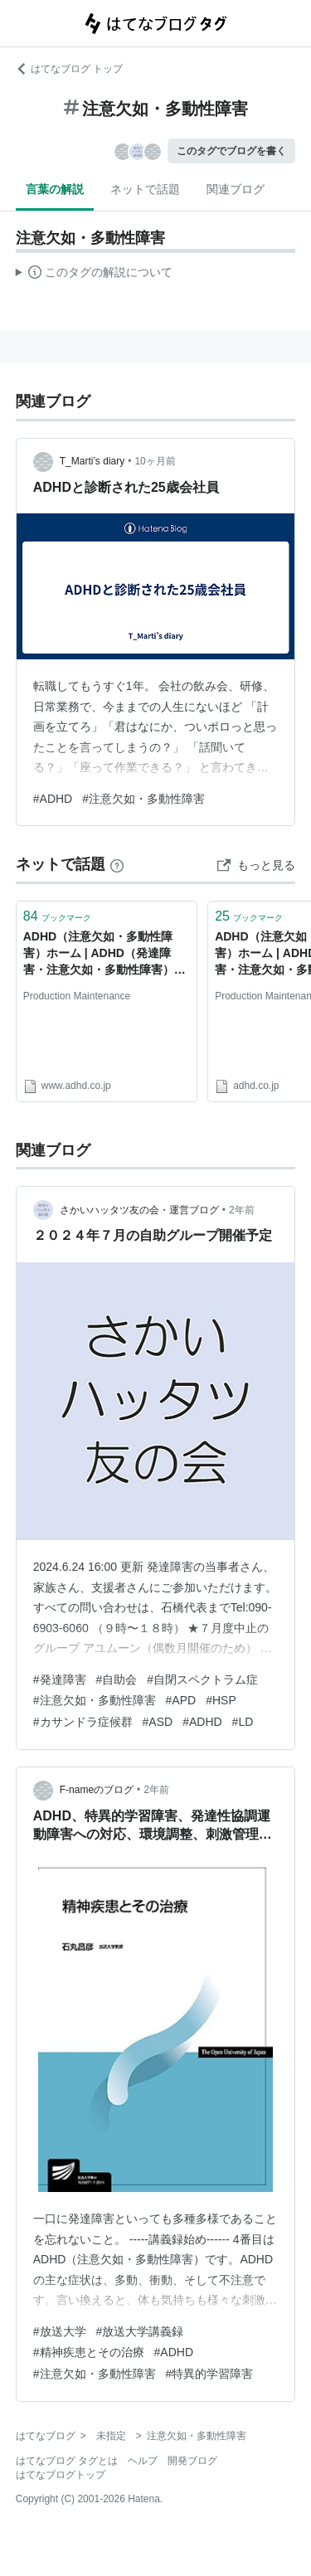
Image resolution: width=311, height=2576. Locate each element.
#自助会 (117, 1679)
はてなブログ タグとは (67, 2461)
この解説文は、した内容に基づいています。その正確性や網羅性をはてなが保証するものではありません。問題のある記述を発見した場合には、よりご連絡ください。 (94, 274)
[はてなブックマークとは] (117, 864)
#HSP (221, 1700)
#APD (181, 1700)
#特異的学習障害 (210, 2373)
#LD (243, 1721)
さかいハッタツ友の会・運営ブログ (139, 1210)
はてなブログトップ (60, 2475)
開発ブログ (192, 2461)
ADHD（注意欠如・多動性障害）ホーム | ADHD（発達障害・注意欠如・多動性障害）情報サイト (104, 954)
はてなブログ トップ (69, 69)
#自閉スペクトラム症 (202, 1679)
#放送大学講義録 (140, 2331)
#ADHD (52, 798)
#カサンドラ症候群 (83, 1721)
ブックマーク (57, 916)
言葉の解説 (55, 189)
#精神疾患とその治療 (88, 2352)
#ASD (158, 1721)
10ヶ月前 (154, 461)
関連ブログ (236, 189)
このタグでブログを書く (231, 151)
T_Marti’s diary (92, 461)
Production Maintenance (76, 996)
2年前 (242, 1210)
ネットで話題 (145, 189)
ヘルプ (143, 2461)
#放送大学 (59, 2331)
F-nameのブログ (97, 1790)
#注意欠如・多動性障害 (143, 798)
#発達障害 (59, 1679)
